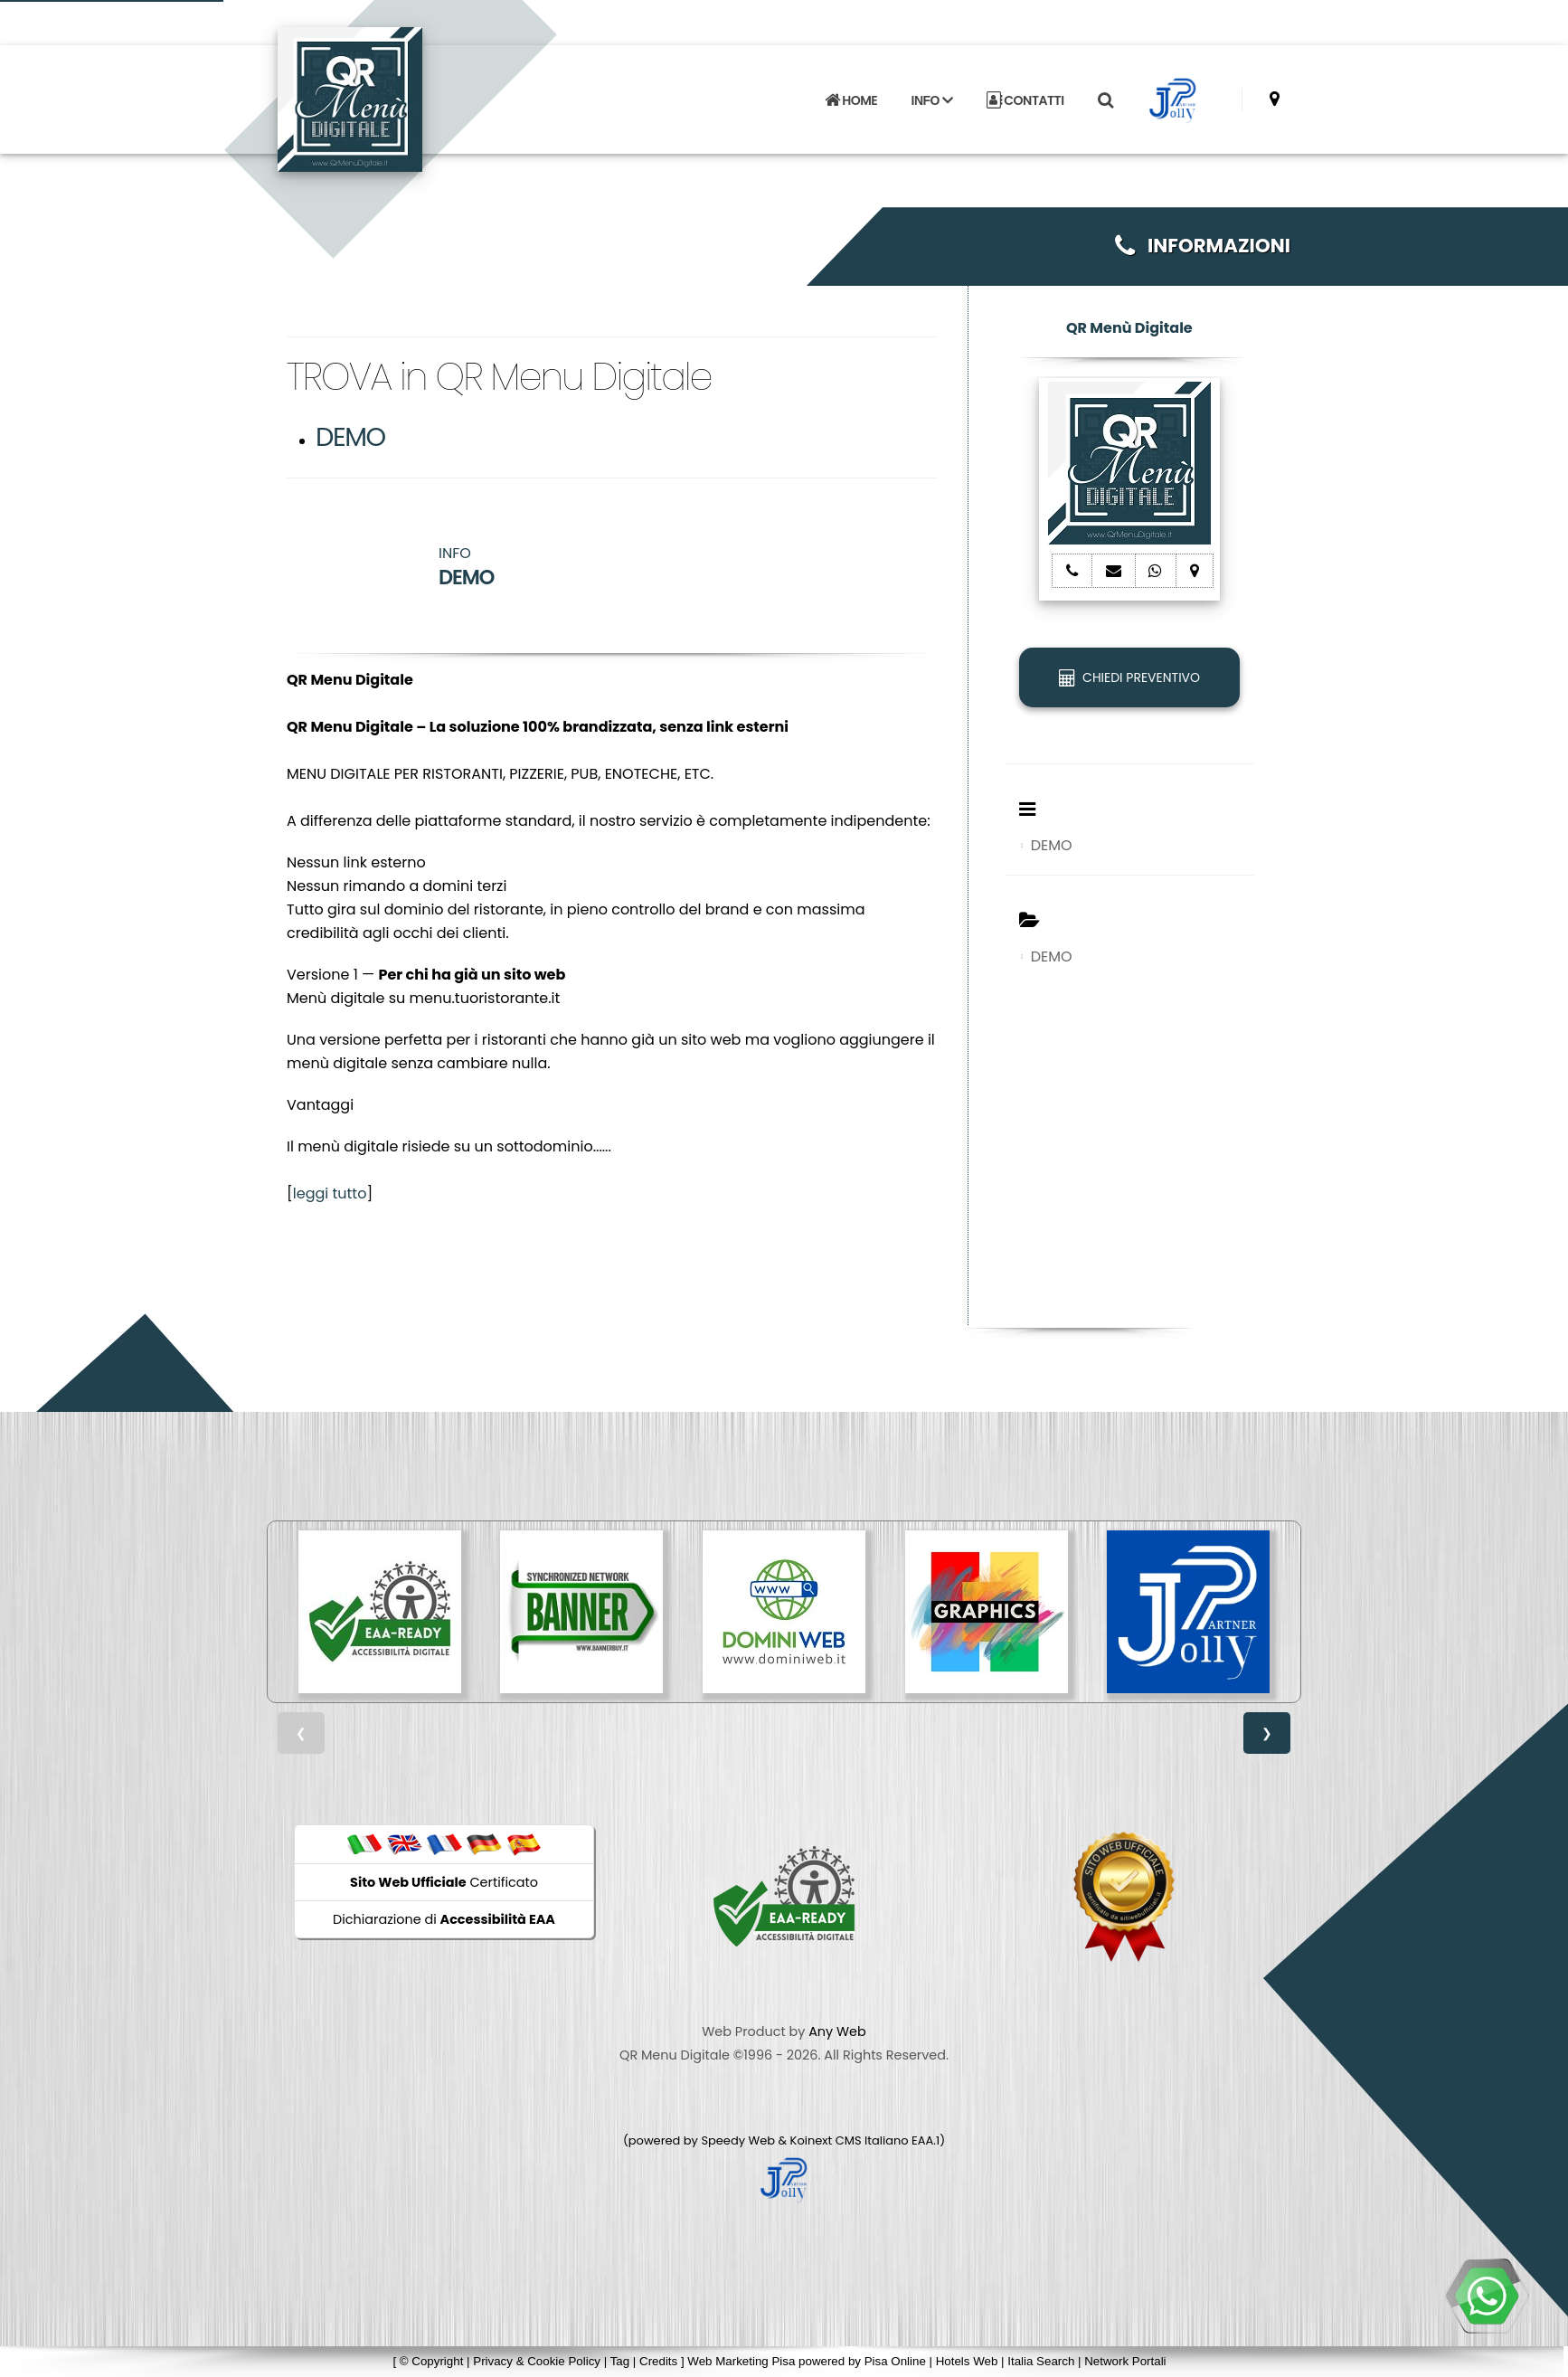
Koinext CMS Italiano (851, 2140)
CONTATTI (1025, 100)
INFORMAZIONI (1202, 245)
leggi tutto (330, 1193)
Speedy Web (738, 2140)
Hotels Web (967, 2361)
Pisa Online (895, 2361)
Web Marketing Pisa (741, 2361)
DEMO (350, 437)
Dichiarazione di (444, 1919)
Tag (620, 2361)
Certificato (444, 1882)
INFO (466, 566)
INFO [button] (932, 100)
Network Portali (1125, 2361)
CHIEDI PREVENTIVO (1129, 677)
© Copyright (432, 2361)
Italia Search (1040, 2361)
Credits (658, 2361)
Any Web (837, 2031)
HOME (851, 100)
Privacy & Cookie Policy (536, 2361)
